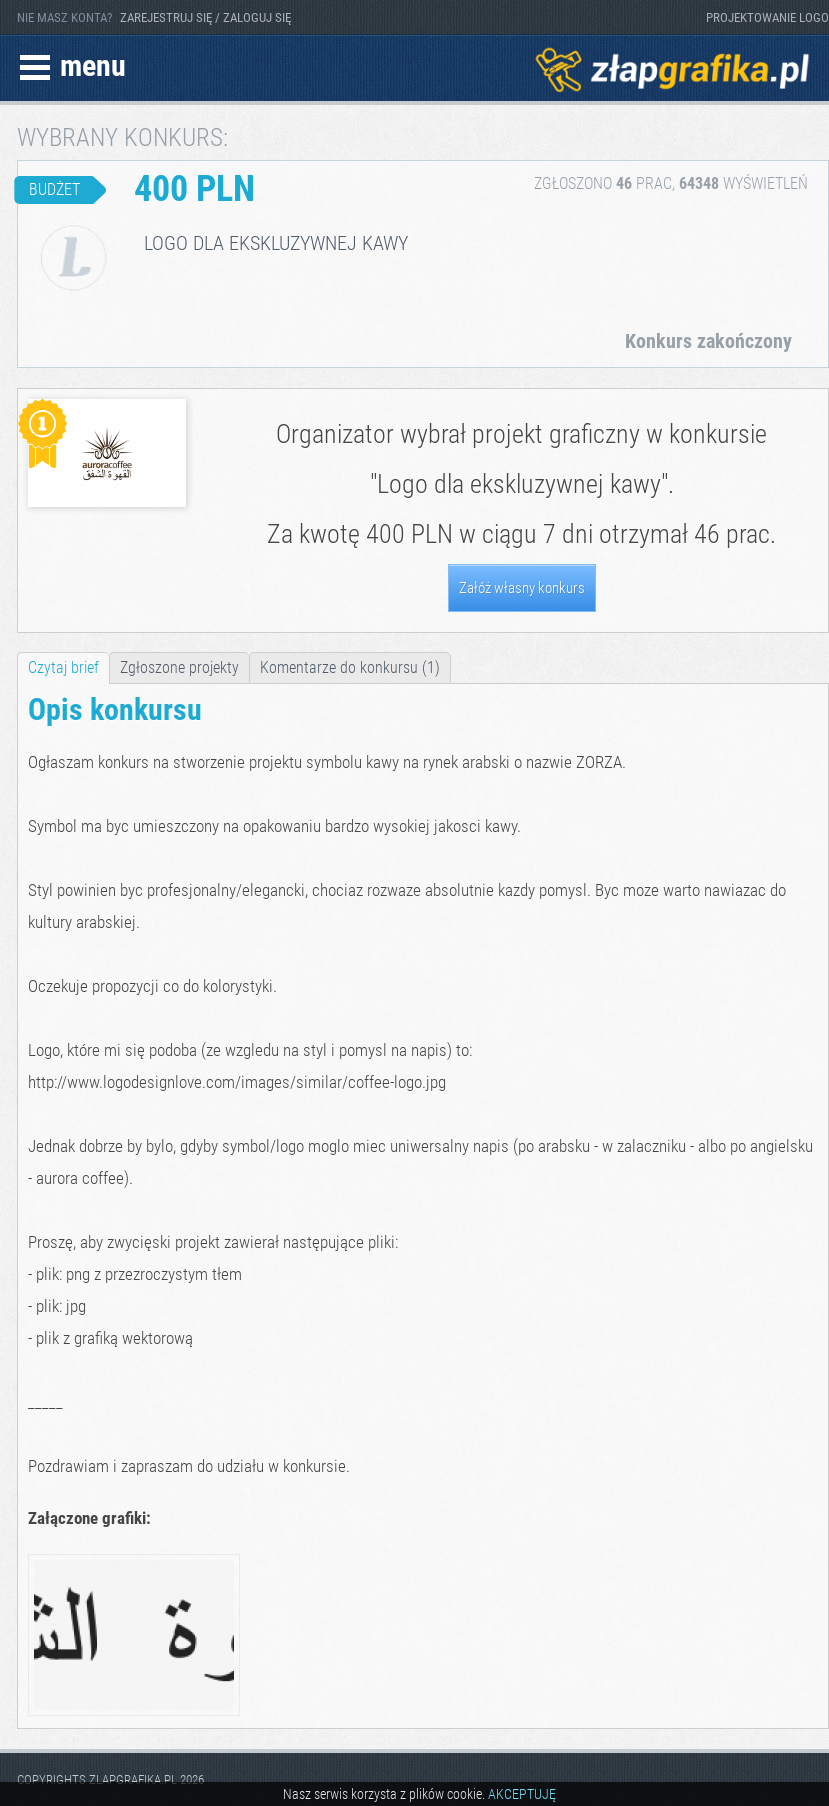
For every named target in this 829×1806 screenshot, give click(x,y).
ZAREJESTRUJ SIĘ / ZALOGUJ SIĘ (205, 17)
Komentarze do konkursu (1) (350, 667)
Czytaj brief (63, 667)
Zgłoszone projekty (179, 667)
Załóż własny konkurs (522, 588)
